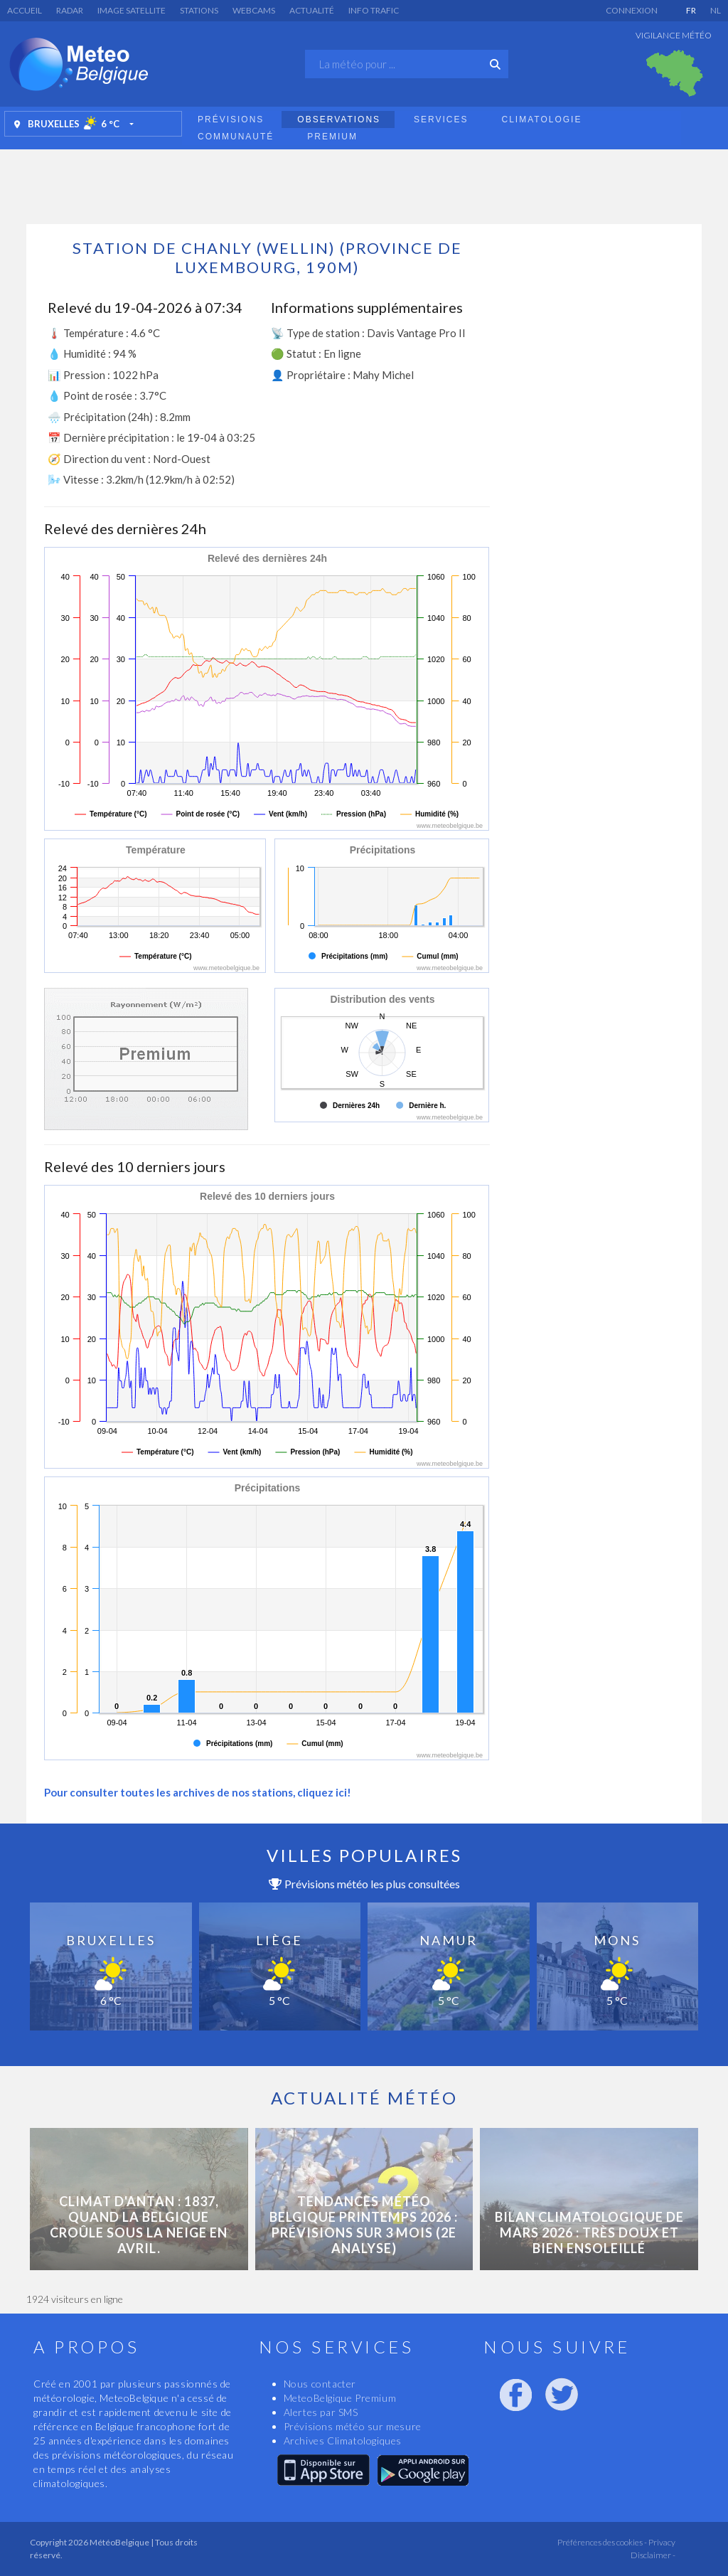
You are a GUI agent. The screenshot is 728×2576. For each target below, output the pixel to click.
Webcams (253, 10)
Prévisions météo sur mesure (353, 2426)
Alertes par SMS (321, 2412)
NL (715, 10)
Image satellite (131, 10)
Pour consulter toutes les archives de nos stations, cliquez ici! (197, 1792)
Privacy (661, 2542)
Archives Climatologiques (343, 2440)
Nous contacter (320, 2384)
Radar (69, 10)
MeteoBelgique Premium (340, 2398)
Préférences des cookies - (601, 2542)
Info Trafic (373, 10)
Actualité (311, 10)
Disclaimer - (653, 2555)
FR (691, 10)
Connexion (632, 10)
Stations (199, 10)
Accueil (24, 10)
